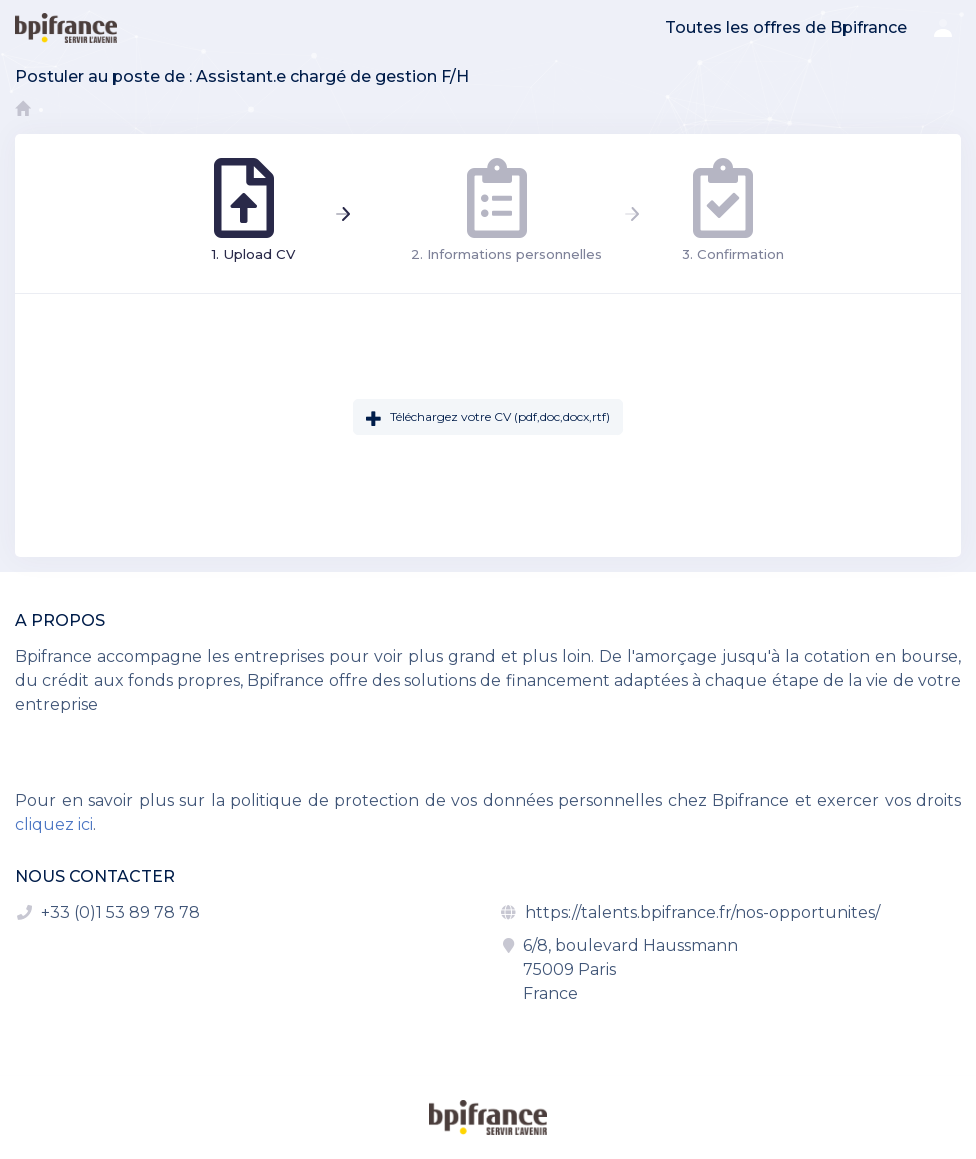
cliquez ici (54, 824)
